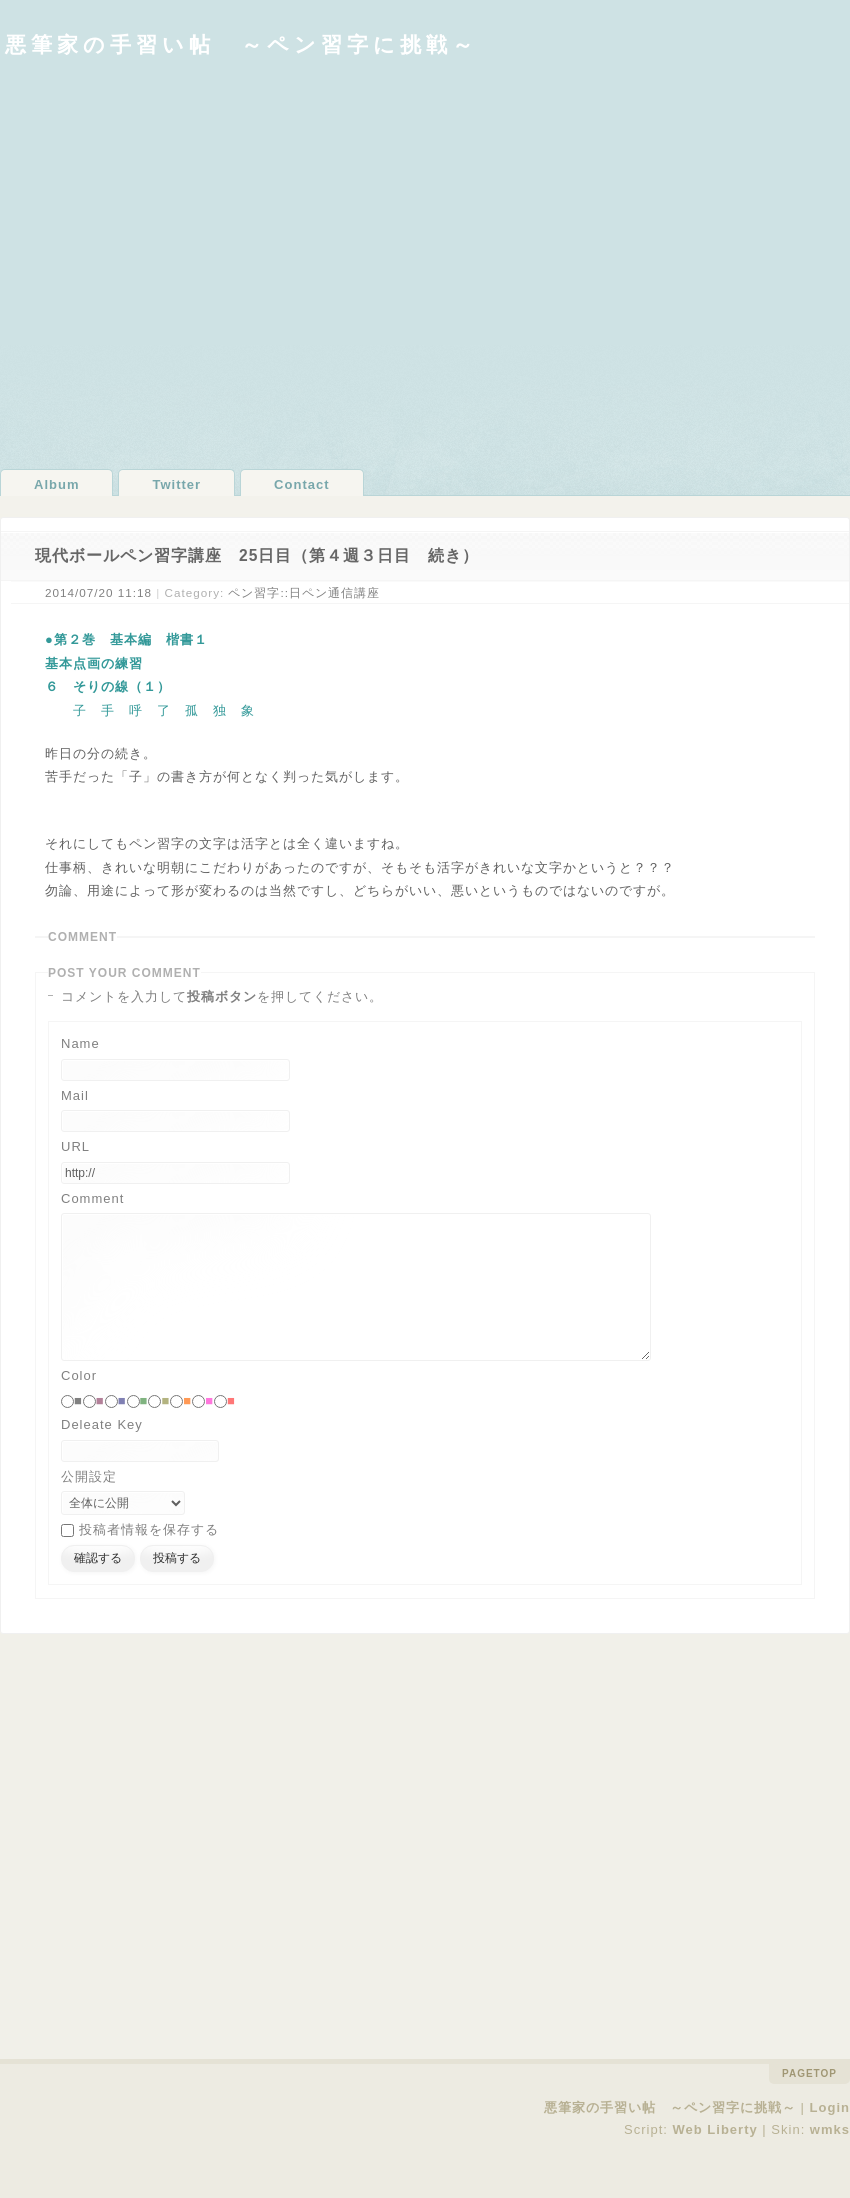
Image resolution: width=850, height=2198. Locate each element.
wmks (830, 2159)
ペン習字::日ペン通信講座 (304, 592)
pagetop (809, 2103)
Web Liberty (715, 2159)
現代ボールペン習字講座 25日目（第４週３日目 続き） (257, 555)
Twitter (176, 484)
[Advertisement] (187, 262)
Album (56, 484)
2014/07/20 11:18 (98, 592)
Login (830, 2137)
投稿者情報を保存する (149, 1559)
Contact (301, 484)
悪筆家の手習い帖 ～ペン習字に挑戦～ (241, 44)
